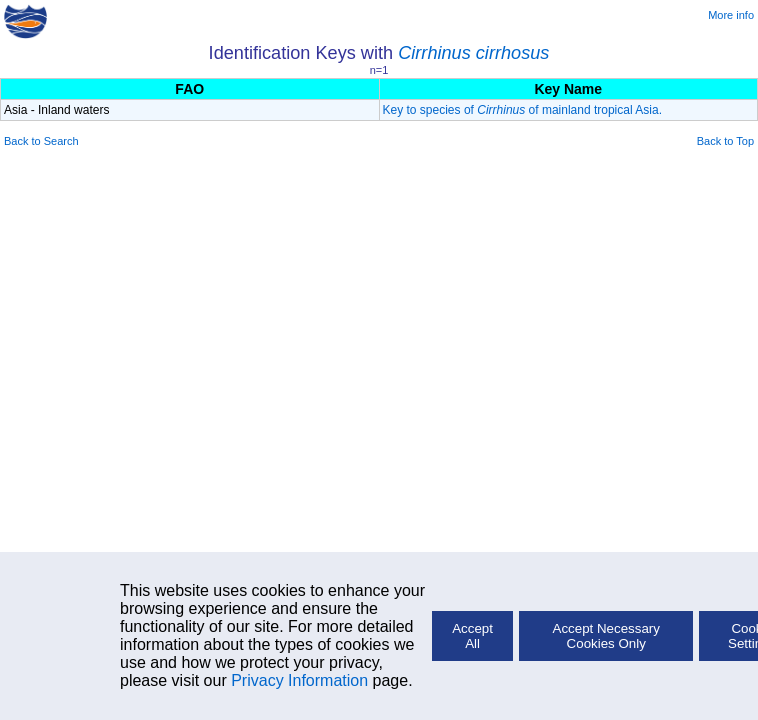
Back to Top (725, 141)
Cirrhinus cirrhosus (473, 53)
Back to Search (41, 141)
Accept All (472, 636)
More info (731, 15)
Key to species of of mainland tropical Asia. (522, 110)
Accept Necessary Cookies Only (606, 636)
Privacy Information (299, 680)
